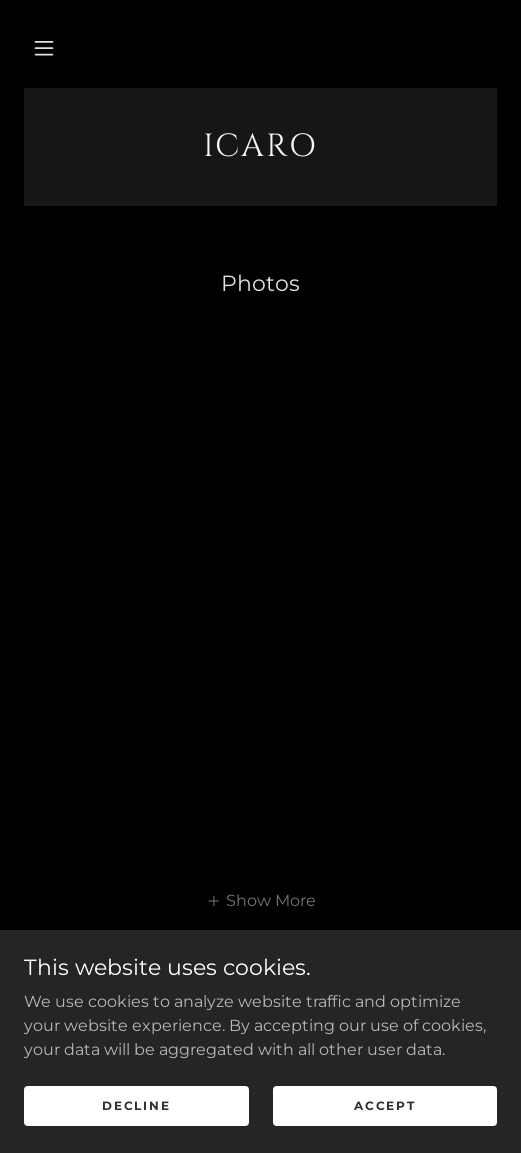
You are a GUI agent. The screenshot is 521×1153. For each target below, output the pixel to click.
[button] (44, 48)
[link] (260, 147)
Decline (136, 1105)
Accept (384, 1105)
